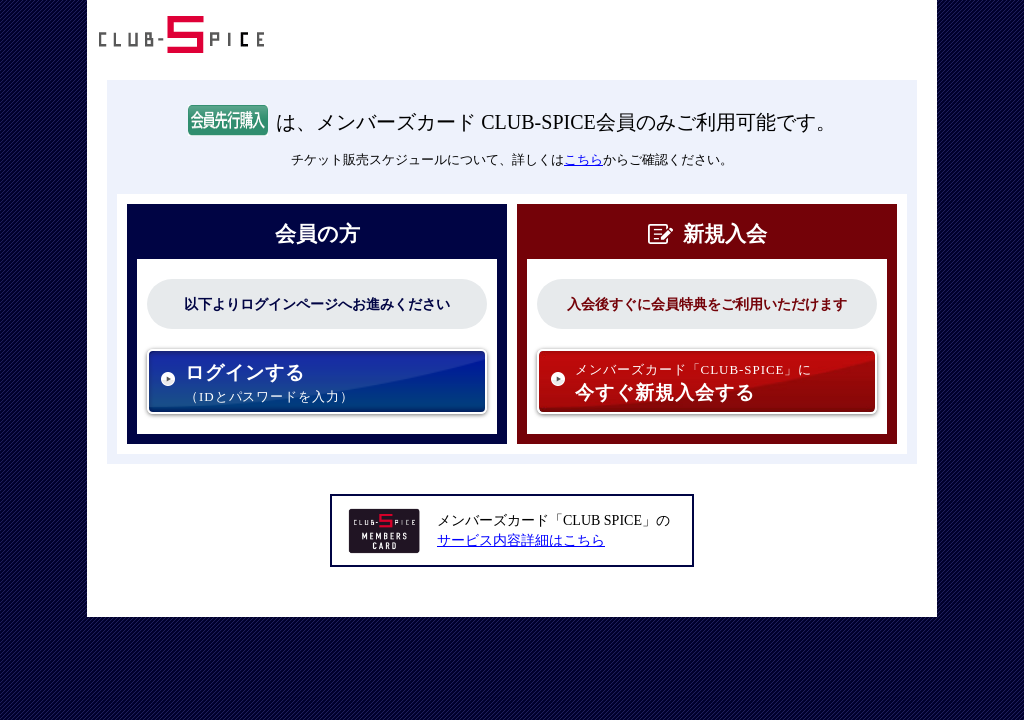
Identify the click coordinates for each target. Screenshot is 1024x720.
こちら (583, 159)
